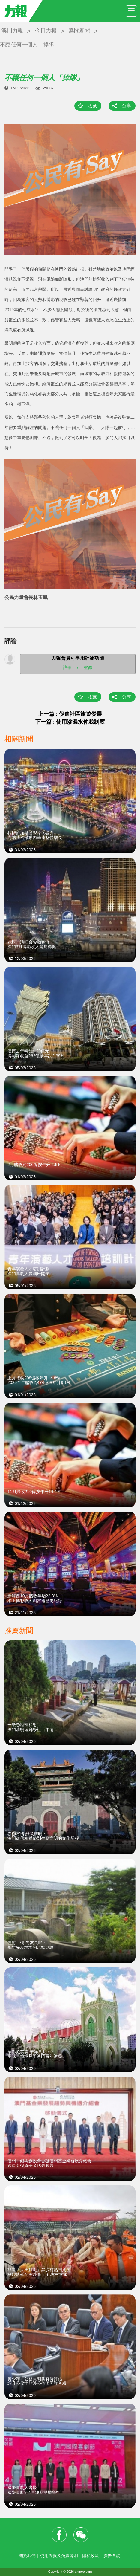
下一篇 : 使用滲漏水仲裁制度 (70, 722)
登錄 (88, 667)
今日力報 (46, 30)
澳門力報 (12, 30)
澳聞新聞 (79, 30)
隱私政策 (90, 2555)
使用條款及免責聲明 (59, 2555)
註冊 (67, 667)
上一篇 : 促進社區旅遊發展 (70, 714)
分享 (126, 105)
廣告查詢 (111, 2555)
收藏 (92, 105)
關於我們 (27, 2555)
